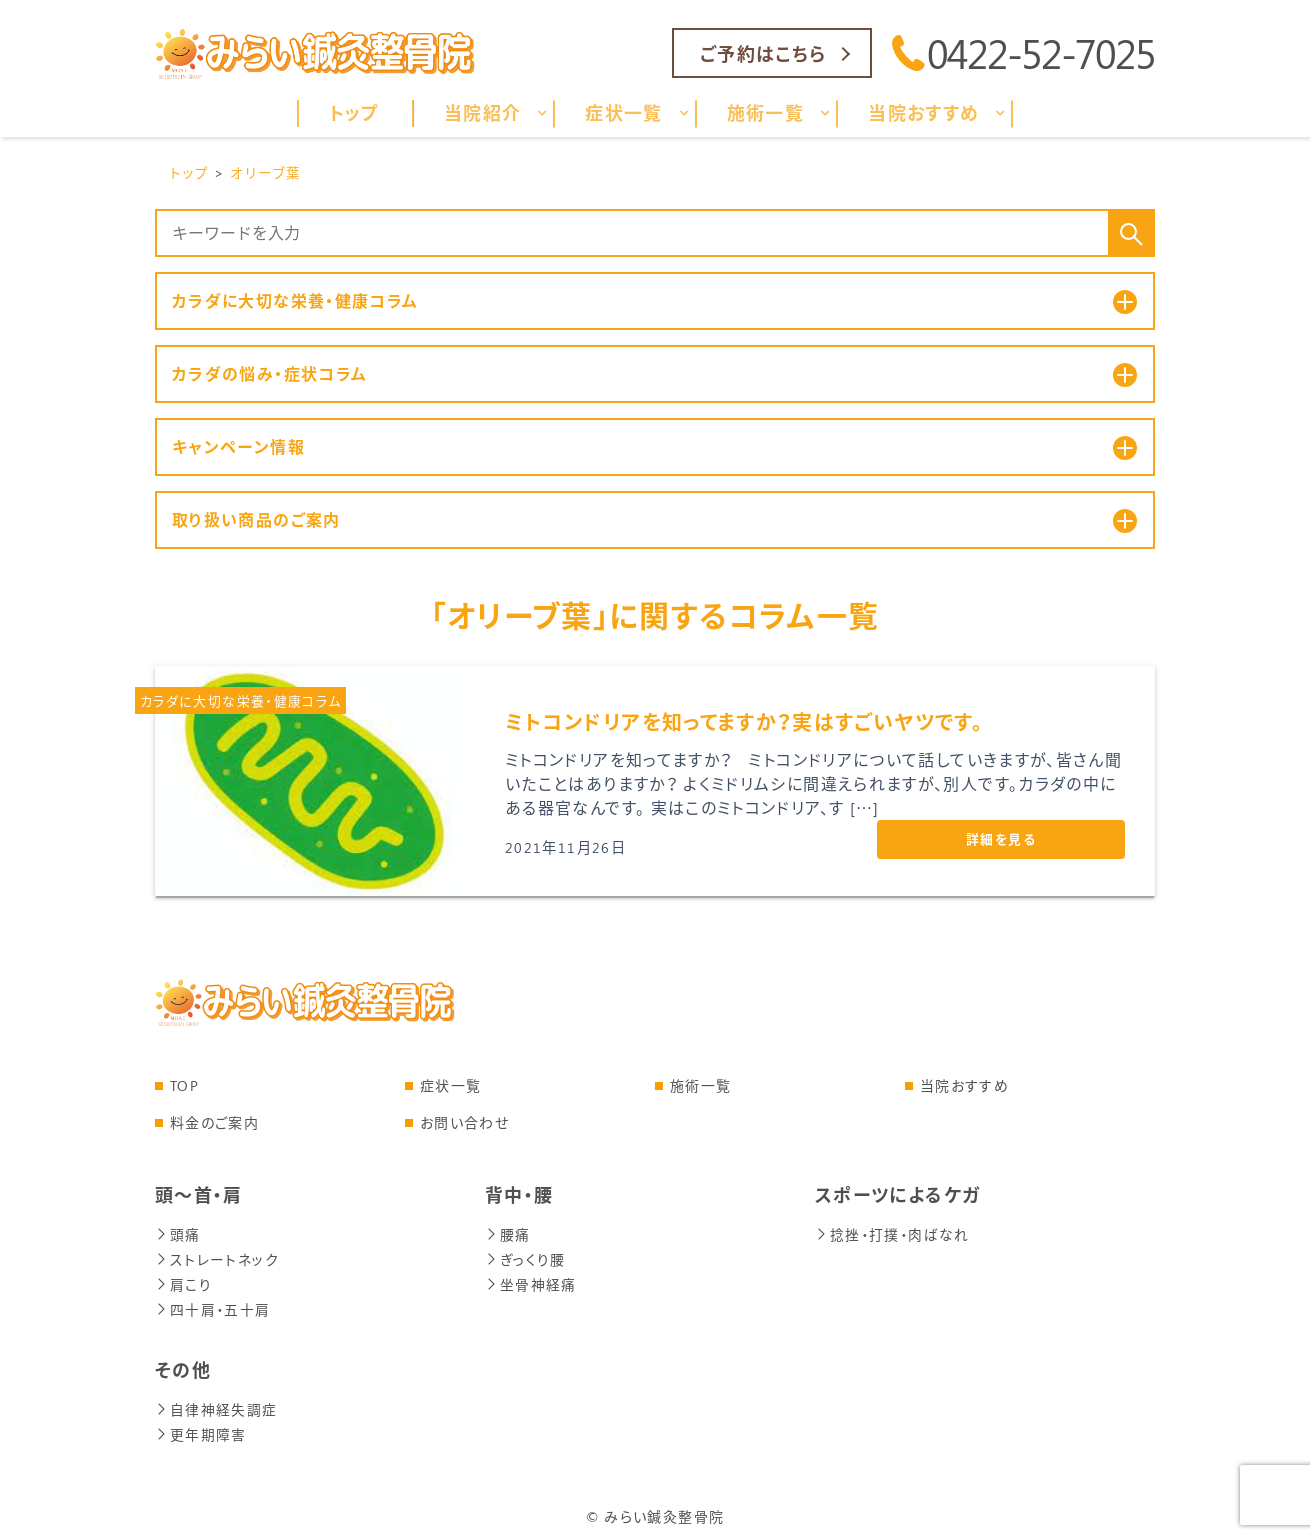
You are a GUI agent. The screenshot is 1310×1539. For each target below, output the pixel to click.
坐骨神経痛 (531, 1282)
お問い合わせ (464, 1123)
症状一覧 (450, 1086)
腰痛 (508, 1234)
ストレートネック (217, 1258)
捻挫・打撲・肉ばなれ (892, 1234)
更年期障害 (201, 1429)
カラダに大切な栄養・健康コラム (240, 701)
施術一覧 (700, 1086)
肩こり (183, 1282)
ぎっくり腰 (525, 1258)
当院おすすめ (964, 1086)
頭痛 (178, 1234)
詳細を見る (1001, 839)
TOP (184, 1086)
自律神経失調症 (216, 1405)
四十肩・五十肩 (213, 1306)
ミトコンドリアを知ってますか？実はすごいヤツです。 (744, 722)
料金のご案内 (214, 1123)
